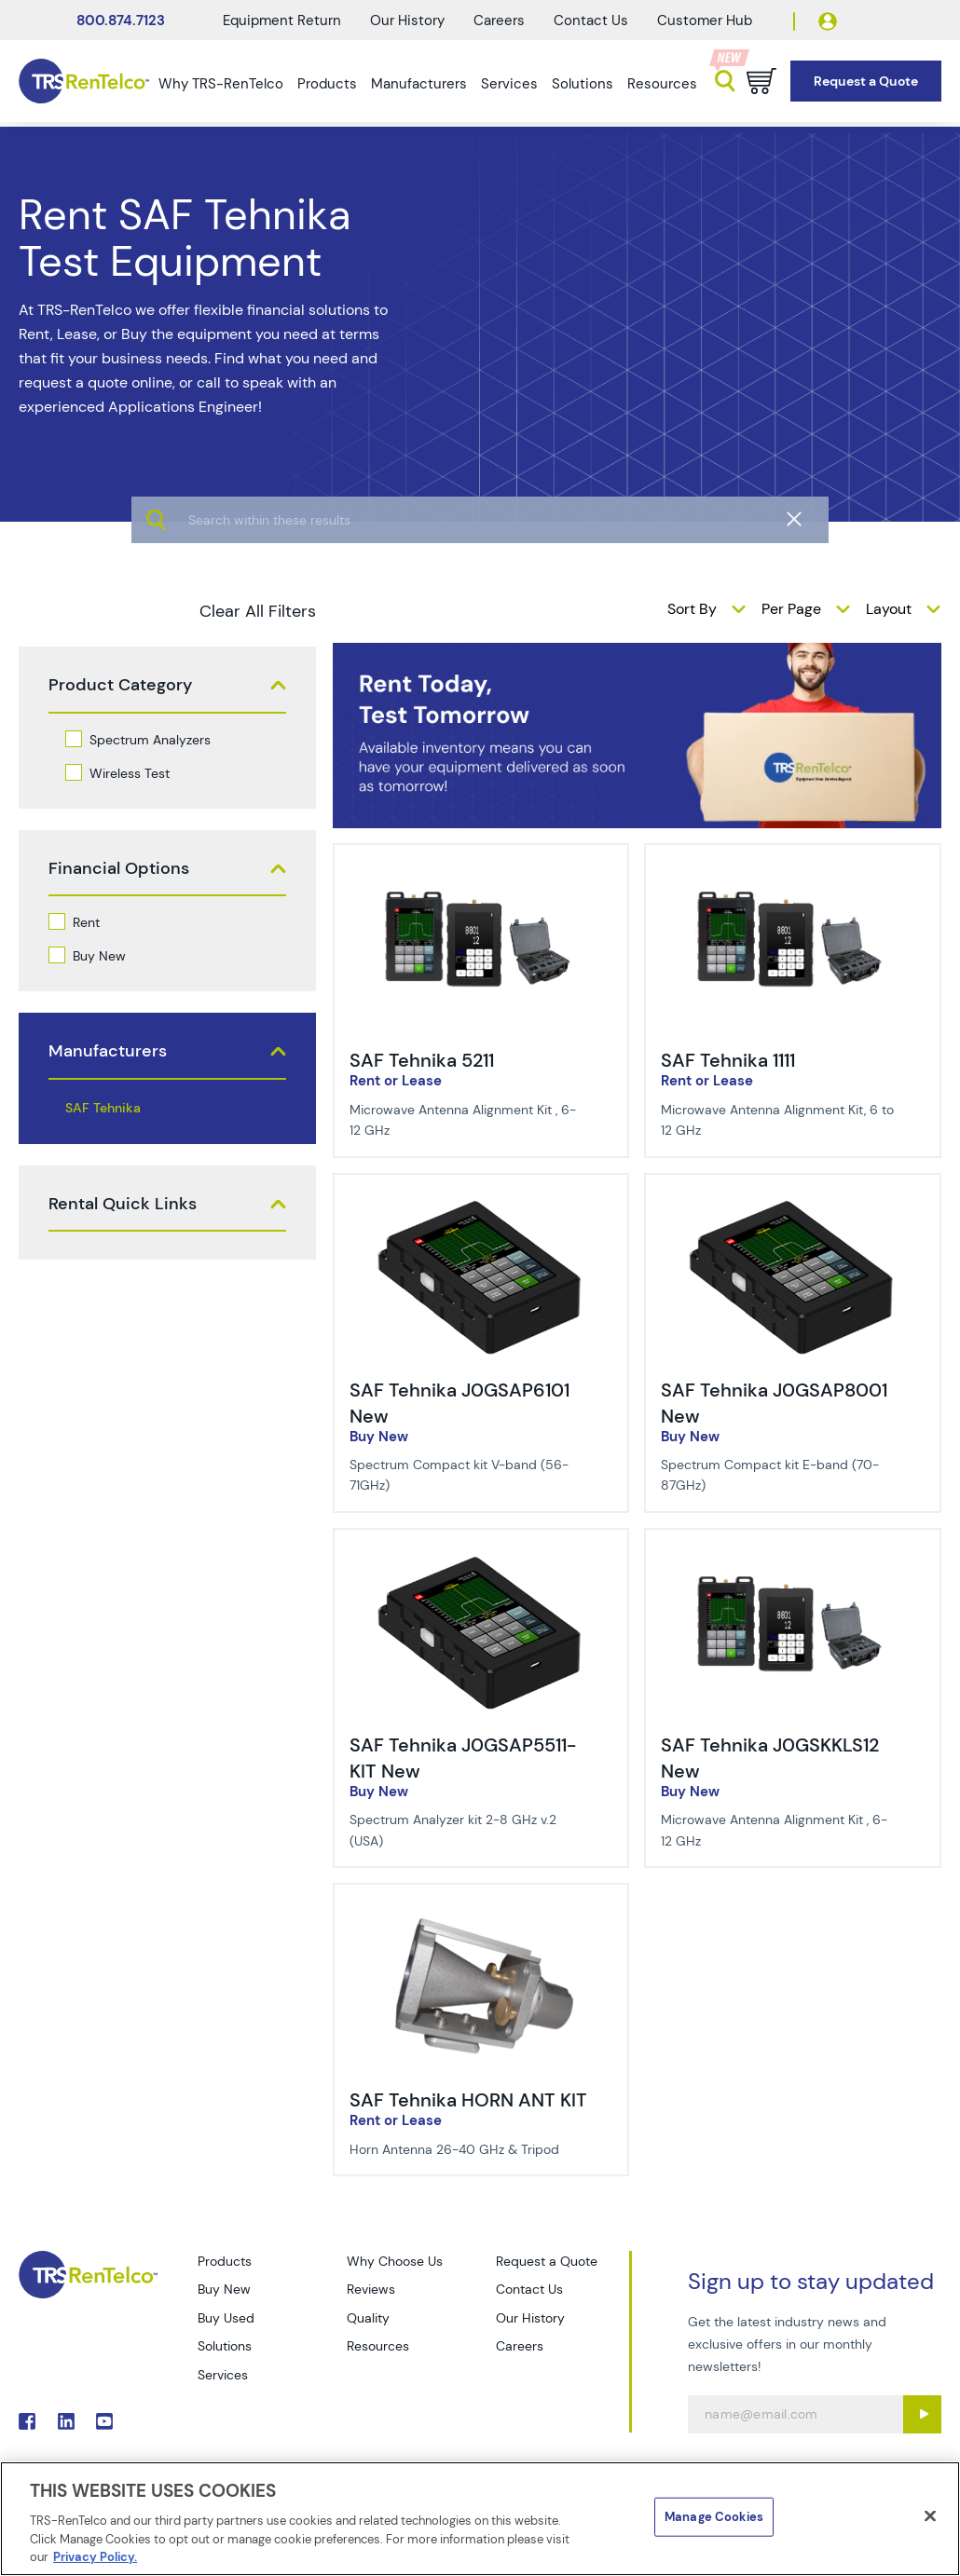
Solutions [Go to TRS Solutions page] (225, 2345)
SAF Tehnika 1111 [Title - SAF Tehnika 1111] (728, 1060)
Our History (407, 20)
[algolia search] (480, 577)
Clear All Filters (257, 611)
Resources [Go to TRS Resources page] (378, 2345)
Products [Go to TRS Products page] (225, 2261)
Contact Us (591, 20)
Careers (499, 20)
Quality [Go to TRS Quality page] (368, 2318)
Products (327, 84)
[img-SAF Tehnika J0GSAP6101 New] (481, 1204)
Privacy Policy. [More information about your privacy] (95, 2557)
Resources (662, 84)
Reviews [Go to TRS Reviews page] (371, 2289)
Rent (86, 922)
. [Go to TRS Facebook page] (27, 2421)
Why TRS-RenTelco (220, 84)
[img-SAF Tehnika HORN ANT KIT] (481, 1914)
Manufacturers (419, 84)
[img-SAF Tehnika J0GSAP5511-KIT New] (481, 1559)
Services (509, 84)
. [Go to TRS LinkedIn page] (66, 2421)
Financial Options (118, 868)
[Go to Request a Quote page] (865, 81)
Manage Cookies (714, 2517)
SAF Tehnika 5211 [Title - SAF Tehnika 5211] (422, 1060)
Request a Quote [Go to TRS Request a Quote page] (546, 2261)
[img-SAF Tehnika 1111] (792, 874)
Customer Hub (704, 20)
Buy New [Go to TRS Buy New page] (224, 2289)
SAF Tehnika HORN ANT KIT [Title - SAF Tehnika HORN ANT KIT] (468, 2100)
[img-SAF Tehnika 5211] (481, 874)
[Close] (930, 2516)
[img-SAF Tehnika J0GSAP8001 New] (792, 1204)
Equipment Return (282, 20)
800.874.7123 (120, 20)
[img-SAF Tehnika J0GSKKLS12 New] (792, 1559)
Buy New (99, 955)
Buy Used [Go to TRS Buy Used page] (226, 2318)
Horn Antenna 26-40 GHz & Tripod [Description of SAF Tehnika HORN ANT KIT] (454, 2149)
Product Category (120, 685)
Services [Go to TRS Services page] (223, 2374)
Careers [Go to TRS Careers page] (519, 2345)
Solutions (582, 84)
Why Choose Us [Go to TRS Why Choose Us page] (395, 2261)
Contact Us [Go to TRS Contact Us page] (529, 2289)
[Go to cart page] (761, 81)
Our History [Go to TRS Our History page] (530, 2318)
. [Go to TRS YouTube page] (104, 2421)
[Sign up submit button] (922, 2414)
